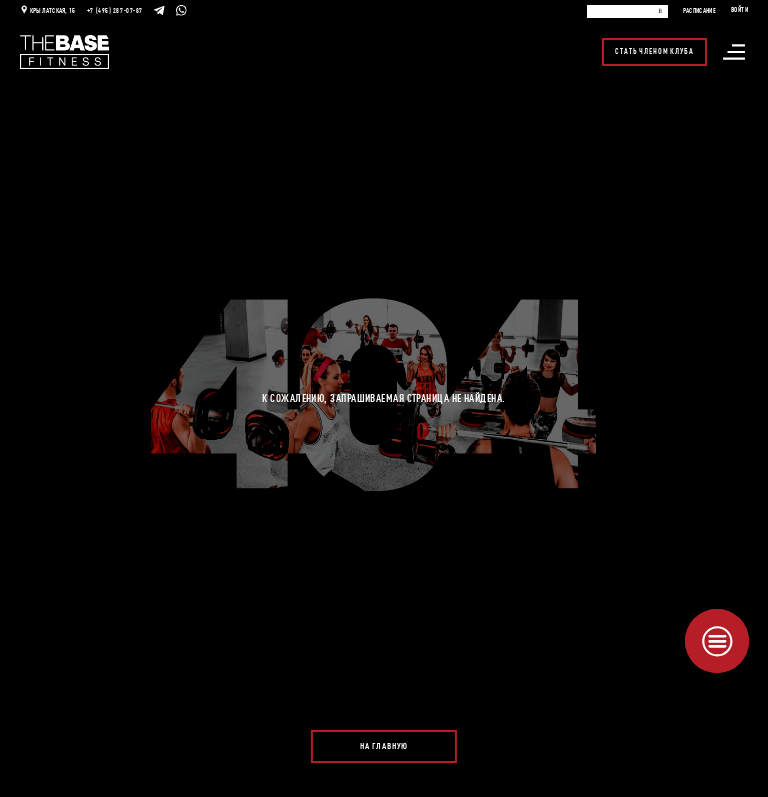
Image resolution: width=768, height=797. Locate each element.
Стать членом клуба (654, 52)
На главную (384, 746)
